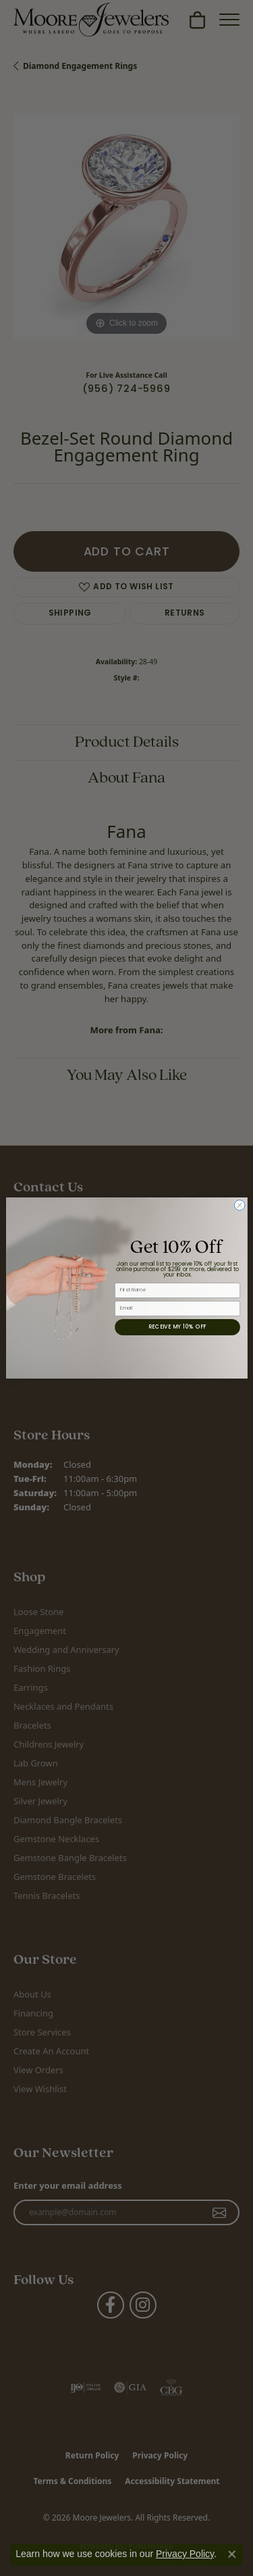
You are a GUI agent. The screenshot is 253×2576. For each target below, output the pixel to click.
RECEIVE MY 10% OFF (177, 1326)
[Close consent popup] (232, 2554)
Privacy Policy (185, 2553)
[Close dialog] (239, 1205)
